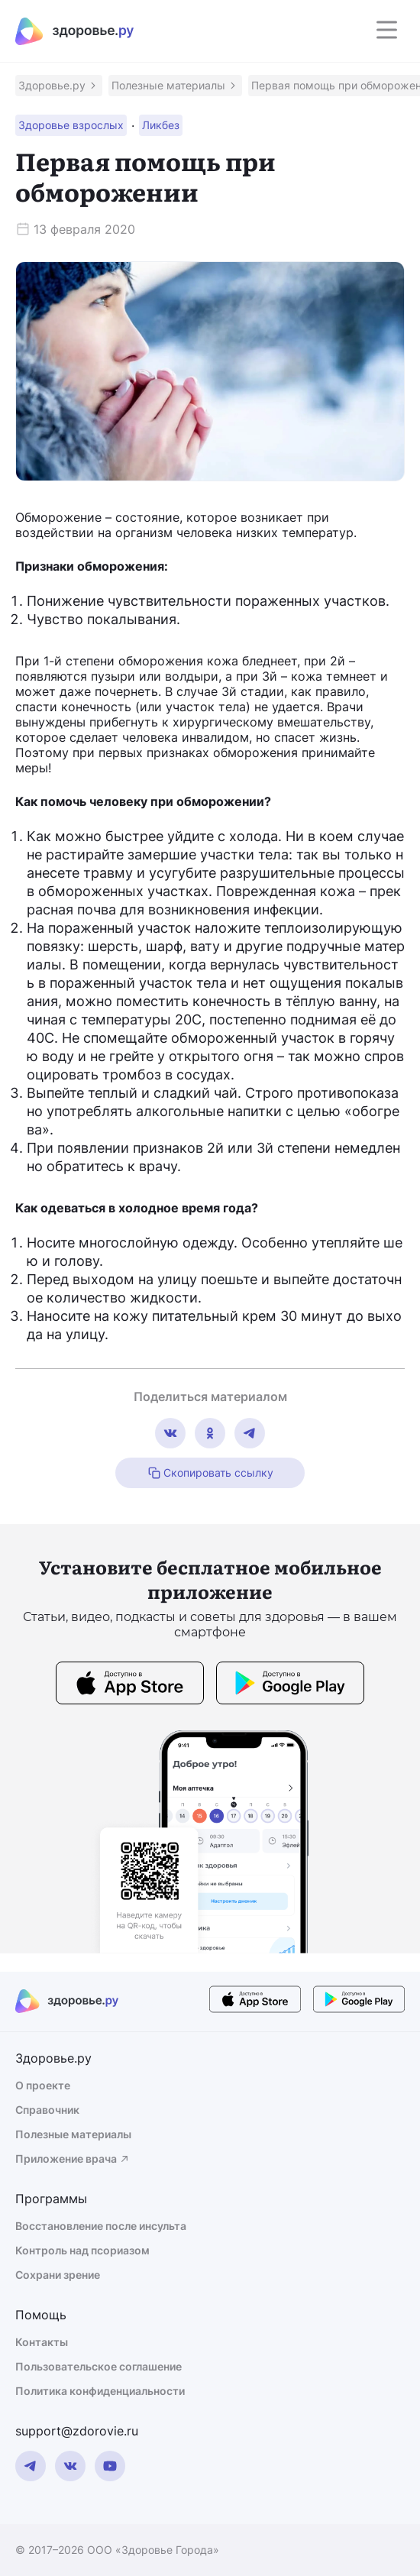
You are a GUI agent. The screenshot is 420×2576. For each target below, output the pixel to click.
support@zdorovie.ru (76, 2430)
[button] (58, 85)
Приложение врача (73, 2158)
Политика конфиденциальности (100, 2390)
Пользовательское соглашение (98, 2366)
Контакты (41, 2341)
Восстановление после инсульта (100, 2225)
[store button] (130, 1685)
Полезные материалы (73, 2134)
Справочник (47, 2109)
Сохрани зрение (57, 2274)
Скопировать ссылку (210, 1473)
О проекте (42, 2085)
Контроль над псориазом (82, 2250)
